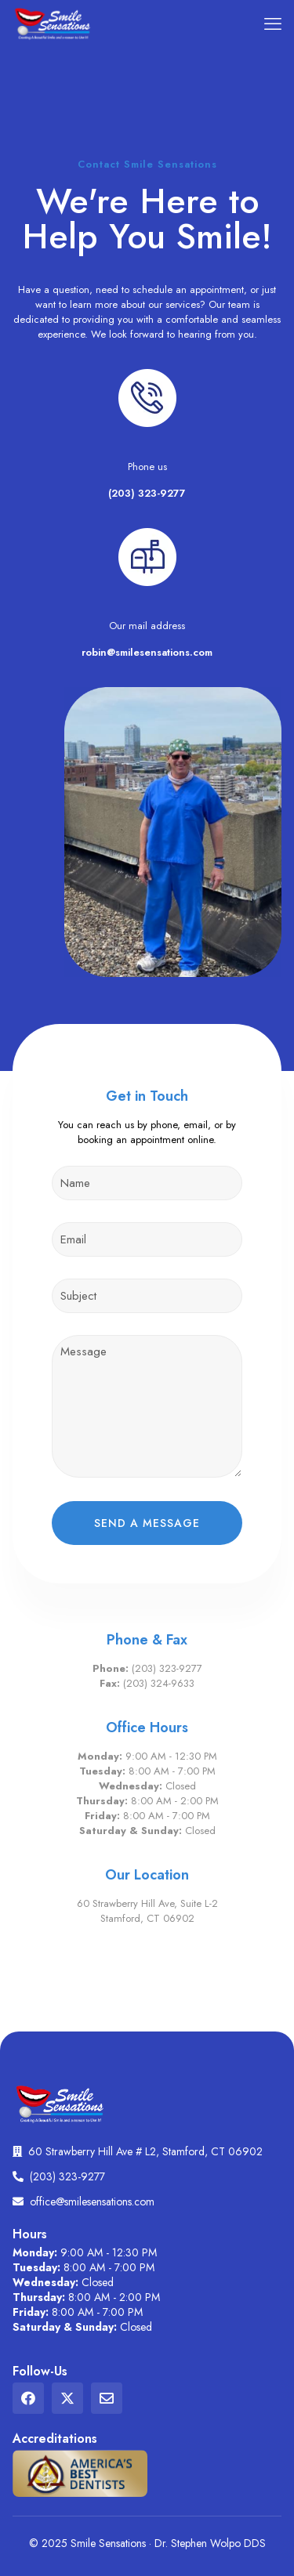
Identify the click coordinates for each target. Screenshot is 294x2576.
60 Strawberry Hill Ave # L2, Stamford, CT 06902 (145, 2151)
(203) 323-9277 (147, 493)
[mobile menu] (273, 23)
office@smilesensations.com (92, 2201)
